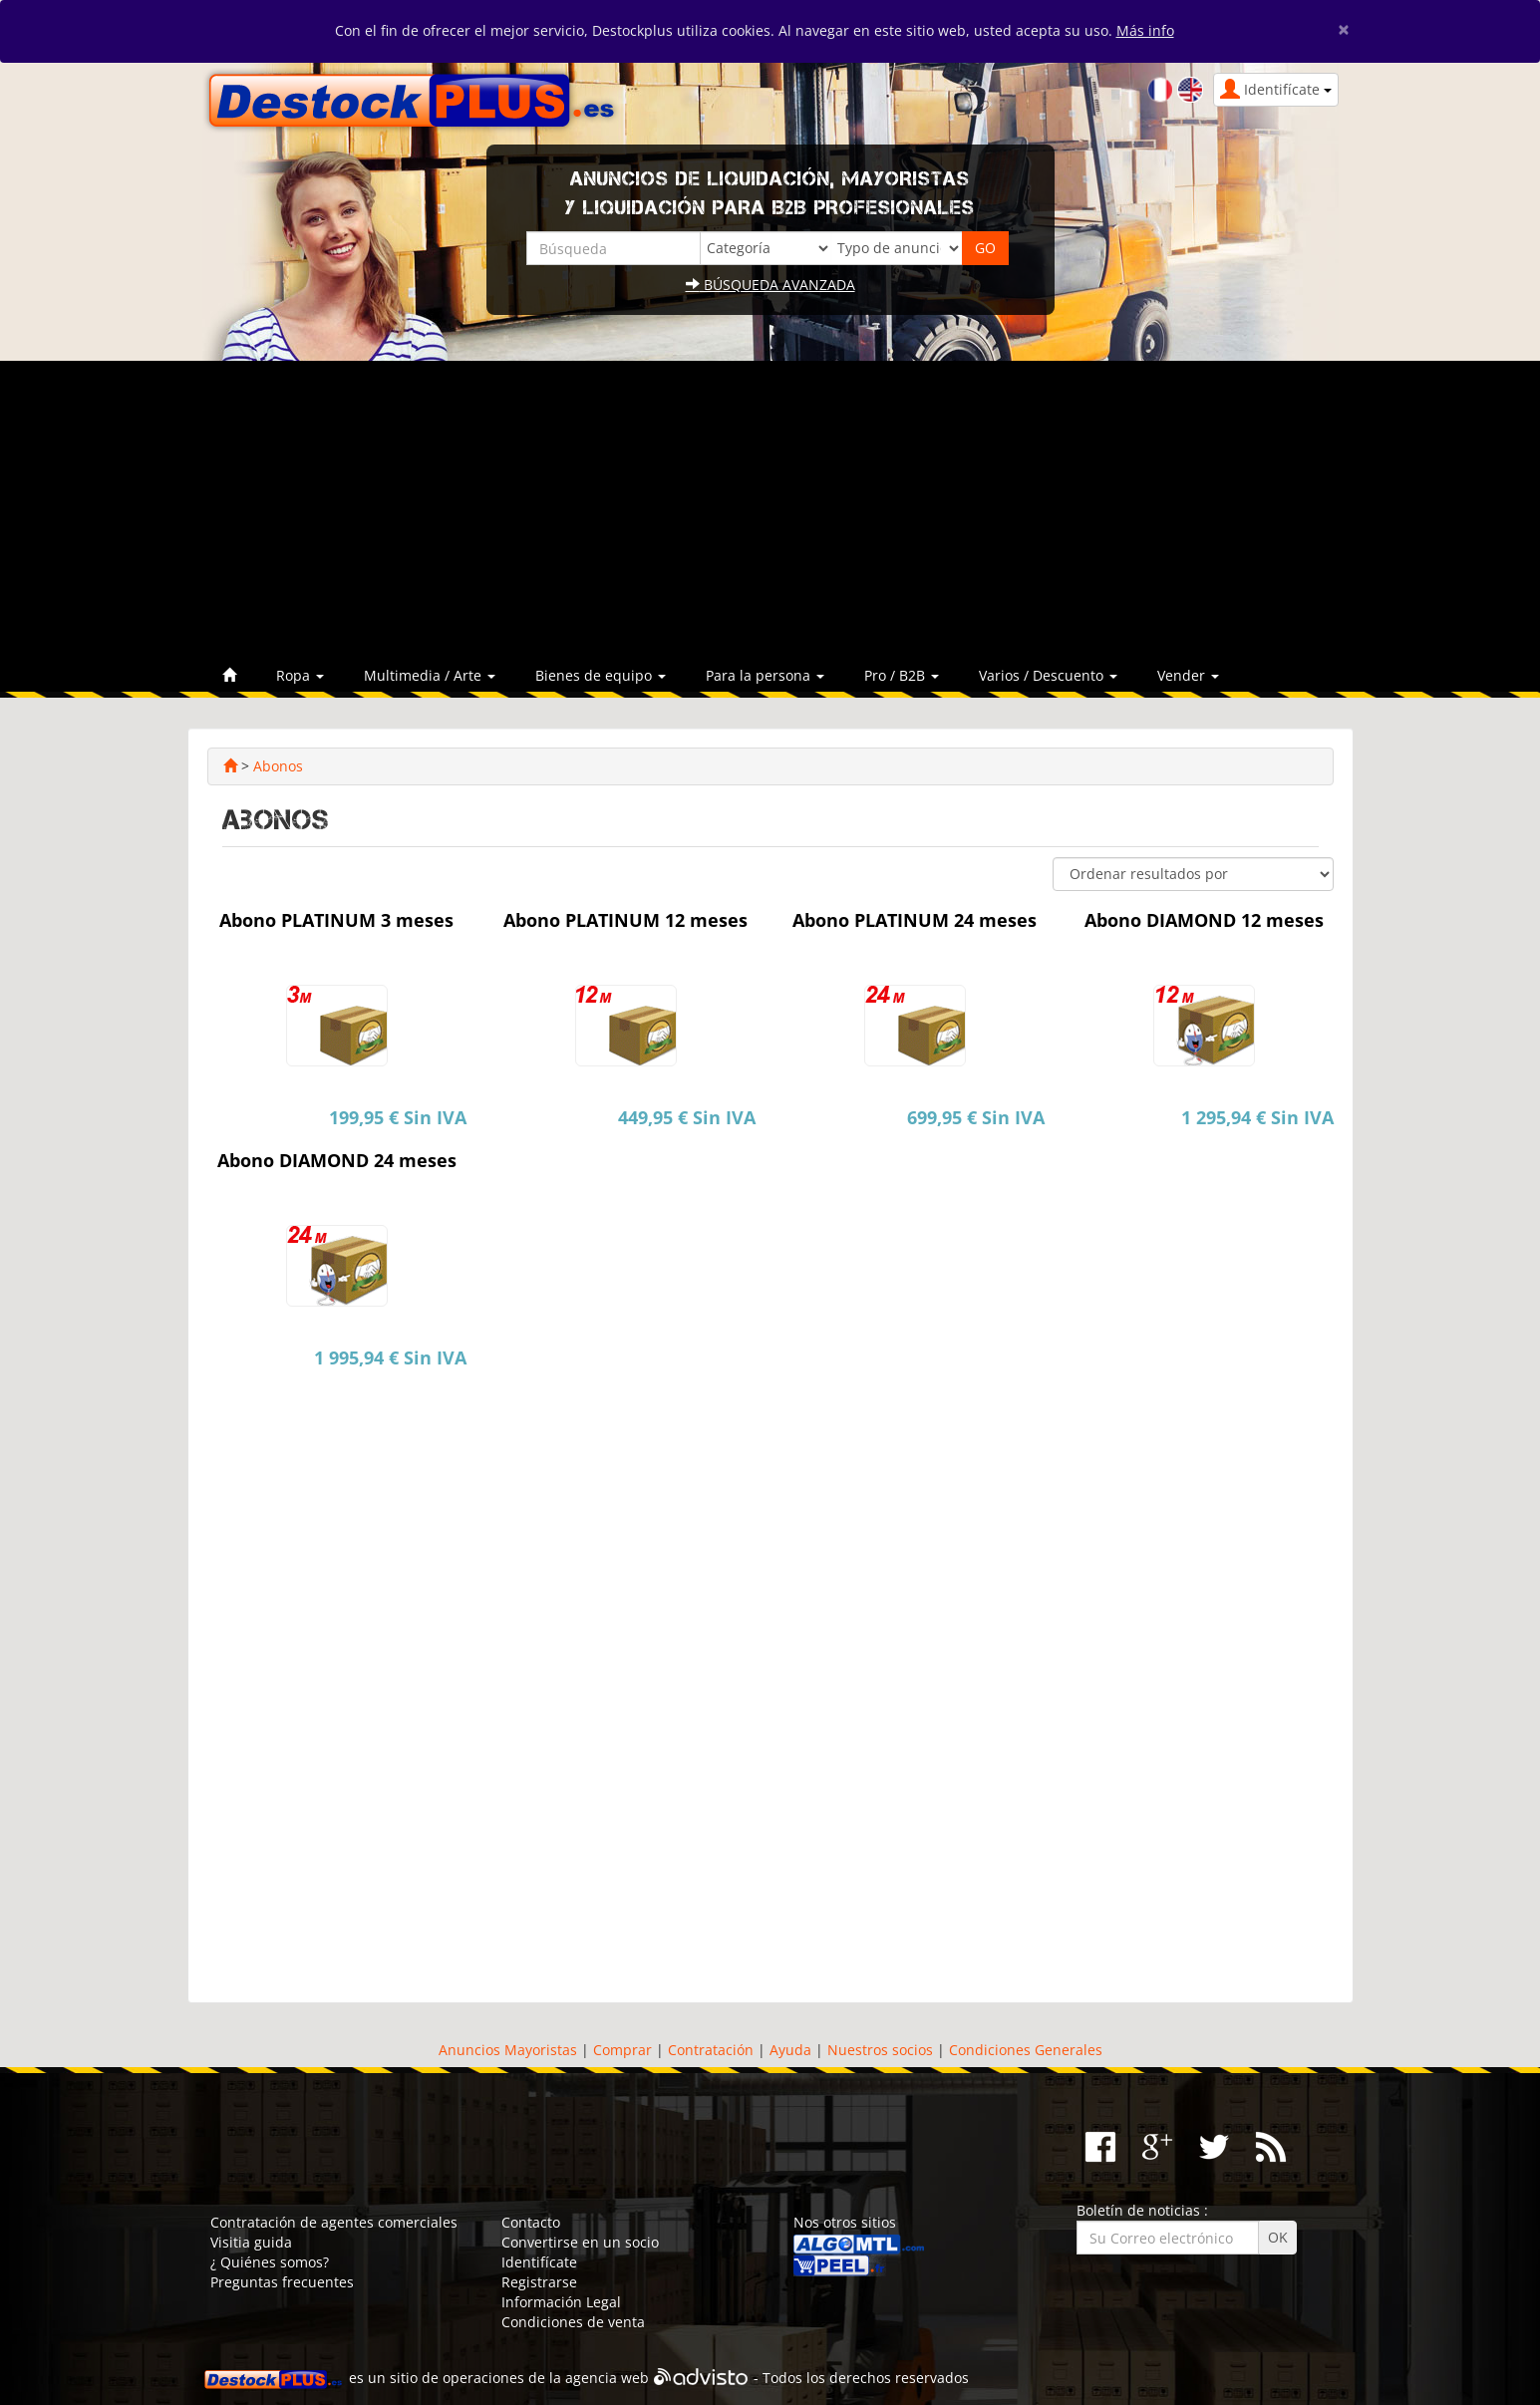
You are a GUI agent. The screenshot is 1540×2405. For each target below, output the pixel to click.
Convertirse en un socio (580, 2242)
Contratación (711, 2049)
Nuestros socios (880, 2049)
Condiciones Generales (1025, 2049)
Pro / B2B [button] (901, 675)
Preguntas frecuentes (282, 2281)
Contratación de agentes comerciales (334, 2222)
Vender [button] (1188, 675)
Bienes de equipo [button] (600, 675)
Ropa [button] (300, 675)
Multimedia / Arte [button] (429, 675)
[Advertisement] (770, 510)
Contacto (530, 2222)
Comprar (622, 2049)
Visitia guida (251, 2242)
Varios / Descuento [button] (1048, 675)
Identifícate (539, 2262)
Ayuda (790, 2049)
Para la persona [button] (765, 675)
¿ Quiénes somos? (269, 2262)
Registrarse (539, 2281)
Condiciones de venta (573, 2321)
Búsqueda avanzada (770, 284)
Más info (1145, 30)
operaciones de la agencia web (546, 2378)
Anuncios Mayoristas (508, 2049)
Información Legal (561, 2301)
